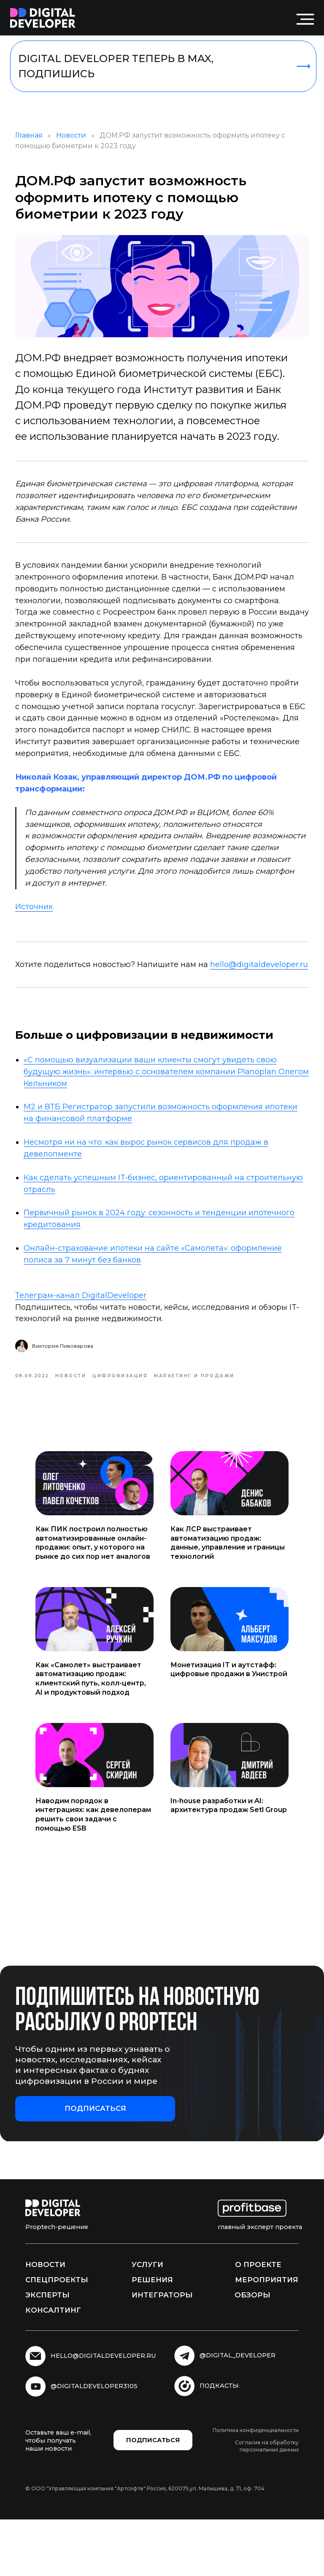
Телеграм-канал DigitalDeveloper (92, 1344)
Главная (40, 142)
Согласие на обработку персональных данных (267, 2502)
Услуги (147, 2320)
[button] (95, 2165)
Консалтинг (53, 2366)
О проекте (258, 2320)
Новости (83, 142)
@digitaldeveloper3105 (94, 2442)
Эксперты (47, 2351)
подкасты (219, 2442)
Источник (46, 944)
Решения (152, 2336)
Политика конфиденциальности (256, 2486)
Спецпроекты (56, 2336)
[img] (43, 18)
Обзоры (252, 2351)
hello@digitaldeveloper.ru (76, 1013)
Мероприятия (266, 2336)
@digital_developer (237, 2411)
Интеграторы (162, 2351)
